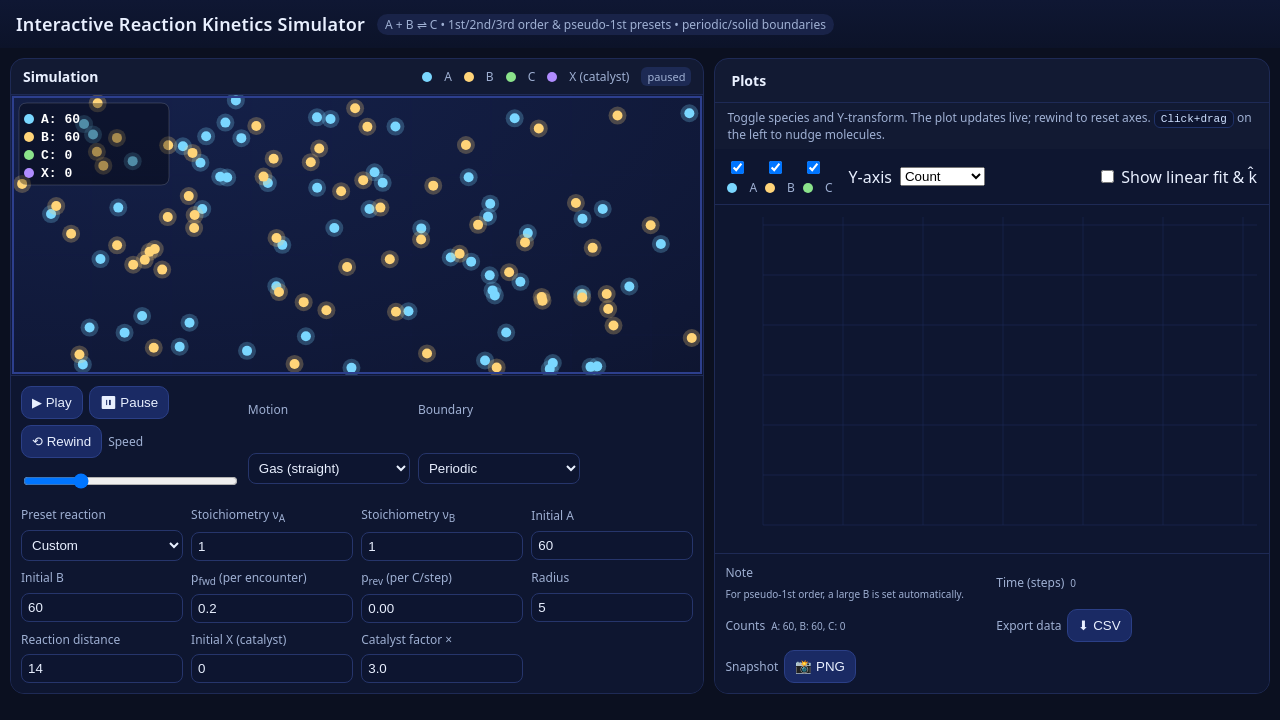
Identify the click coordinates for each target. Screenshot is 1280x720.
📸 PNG (820, 666)
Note (738, 572)
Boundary (445, 409)
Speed (125, 441)
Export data (1028, 625)
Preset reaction (63, 514)
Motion (268, 409)
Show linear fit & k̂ (1179, 177)
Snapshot (751, 666)
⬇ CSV (1099, 625)
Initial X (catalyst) (238, 639)
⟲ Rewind (61, 441)
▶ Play (52, 402)
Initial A (552, 515)
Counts (745, 625)
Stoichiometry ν (238, 515)
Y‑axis (870, 177)
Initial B (42, 577)
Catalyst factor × (406, 639)
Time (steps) (1030, 582)
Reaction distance (70, 639)
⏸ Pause (129, 402)
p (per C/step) (406, 578)
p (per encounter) (248, 578)
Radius (550, 577)
